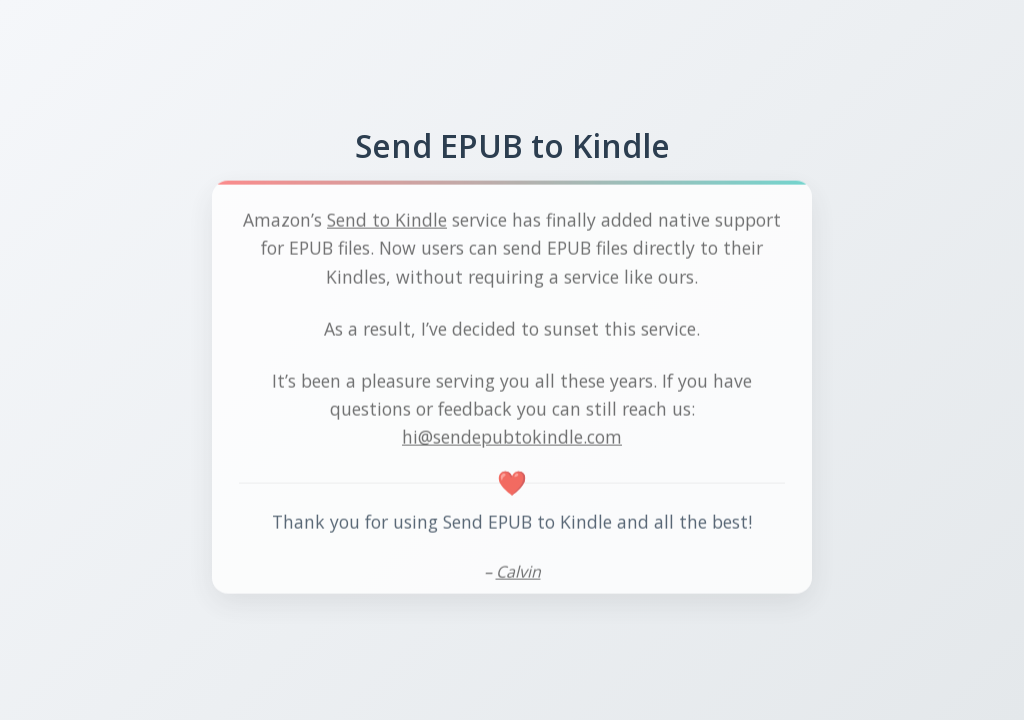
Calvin (518, 574)
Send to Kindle (387, 222)
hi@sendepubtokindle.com (512, 438)
